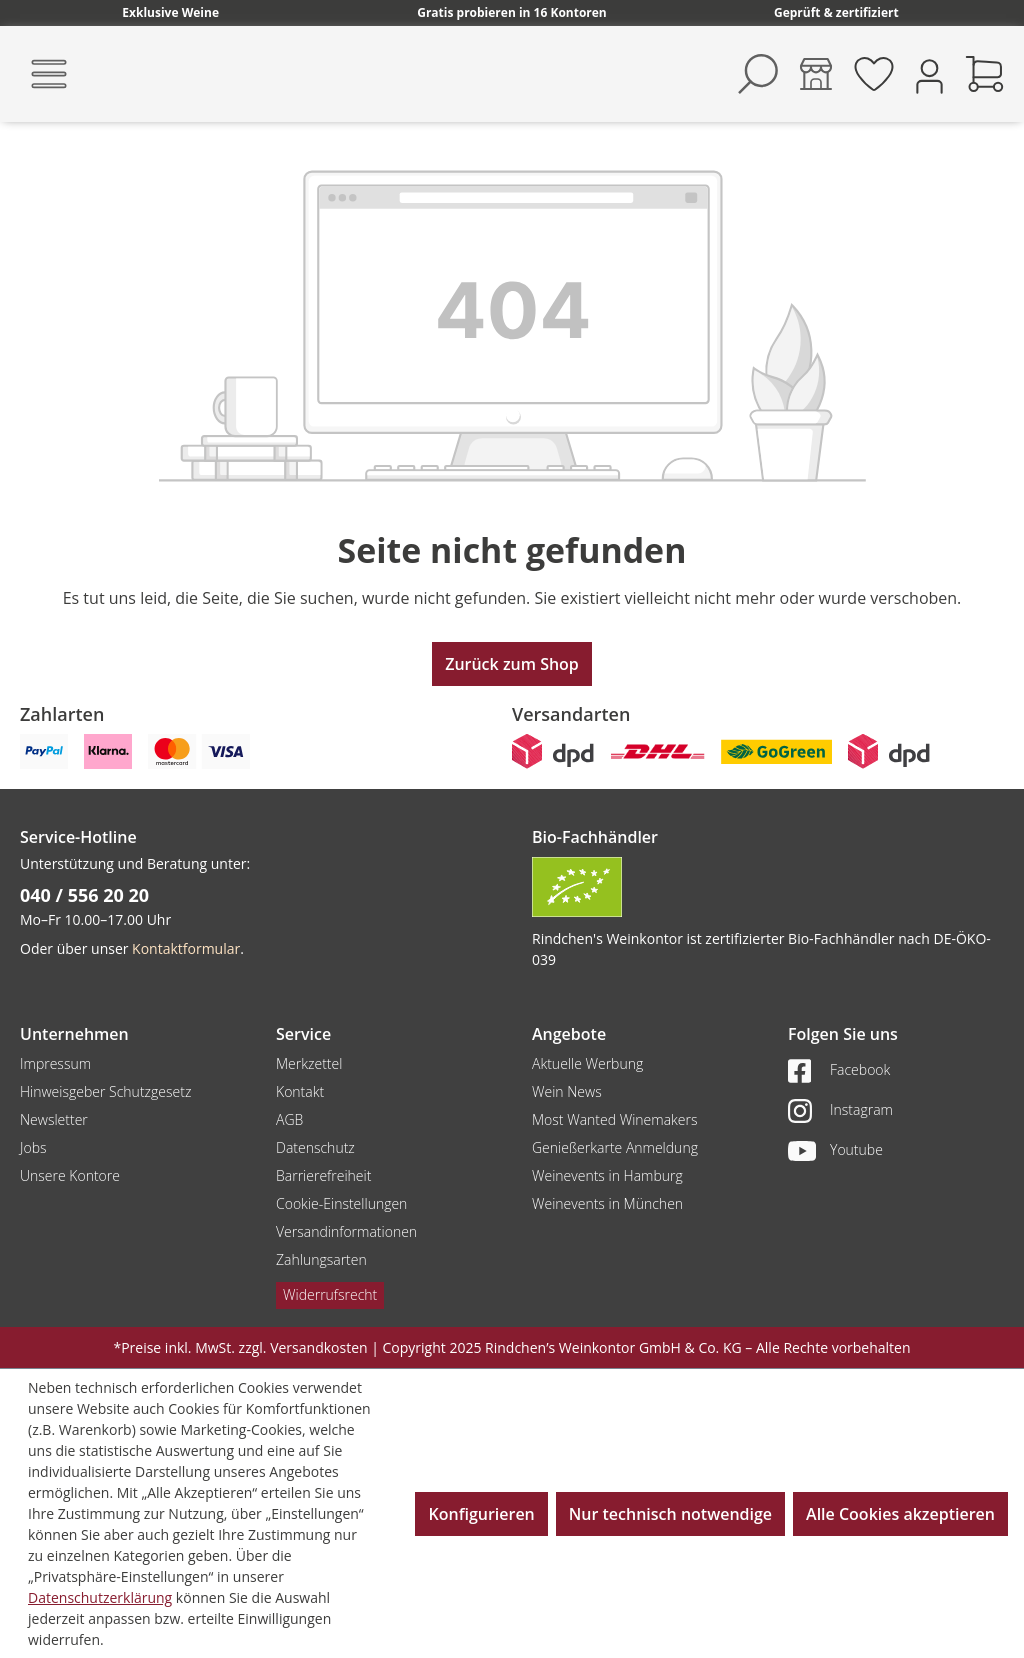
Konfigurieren (481, 1514)
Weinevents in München (607, 1203)
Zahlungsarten (321, 1259)
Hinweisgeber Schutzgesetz (105, 1091)
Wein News (567, 1091)
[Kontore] (816, 74)
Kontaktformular (186, 948)
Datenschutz (315, 1147)
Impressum (55, 1063)
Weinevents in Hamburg (607, 1175)
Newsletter (54, 1119)
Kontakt (300, 1091)
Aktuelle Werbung (587, 1063)
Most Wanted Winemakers (614, 1119)
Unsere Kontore (70, 1175)
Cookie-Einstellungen (341, 1203)
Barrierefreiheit (323, 1175)
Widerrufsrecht (330, 1294)
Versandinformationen (346, 1231)
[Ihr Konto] (929, 74)
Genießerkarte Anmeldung (615, 1147)
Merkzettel (309, 1063)
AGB (289, 1119)
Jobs (33, 1147)
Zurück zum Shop (512, 664)
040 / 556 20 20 (84, 895)
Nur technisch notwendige (670, 1514)
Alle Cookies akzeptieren (900, 1514)
